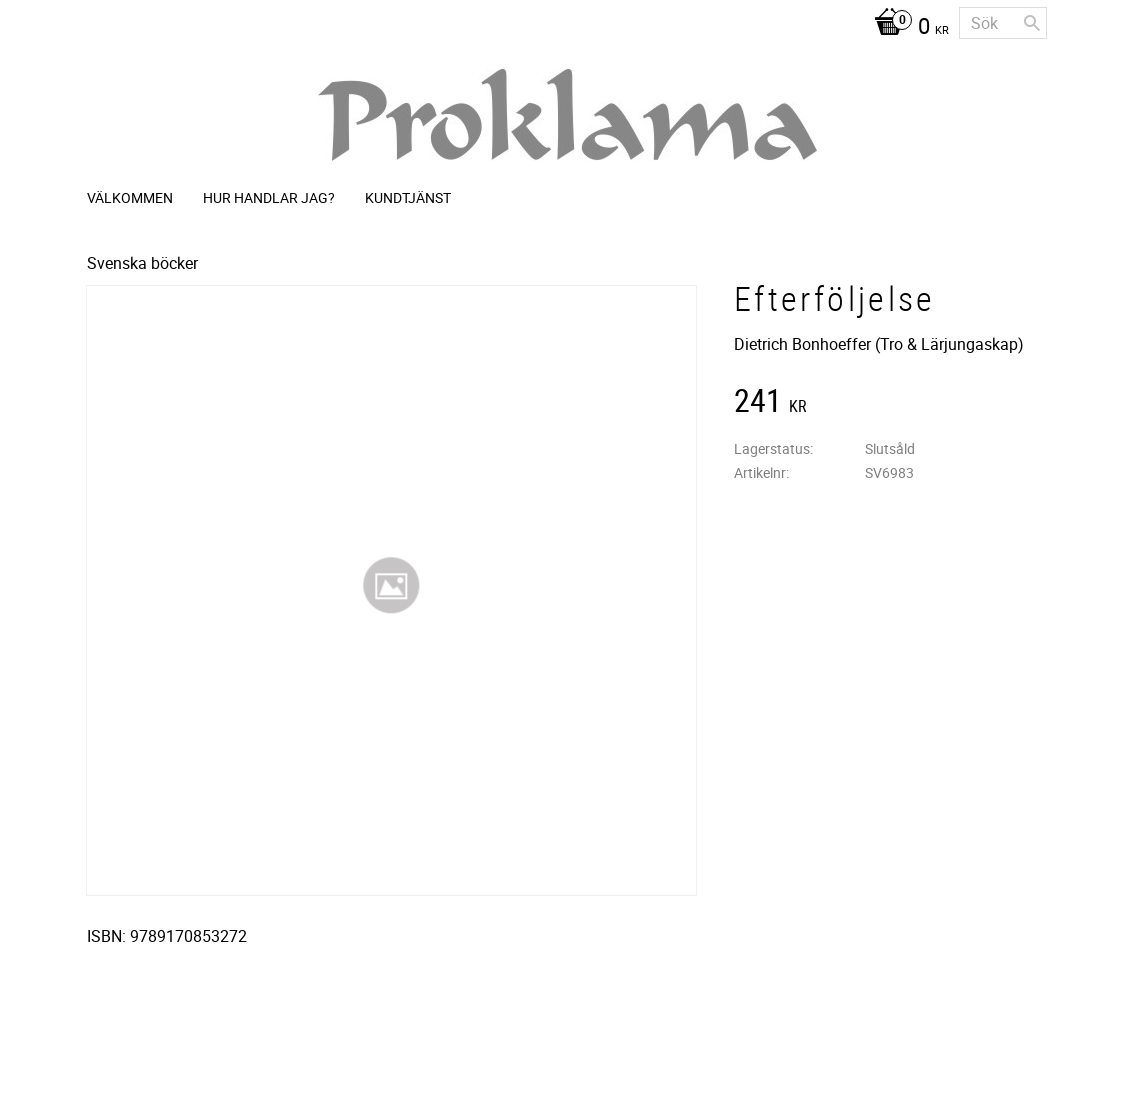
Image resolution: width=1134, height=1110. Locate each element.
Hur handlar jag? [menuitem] (269, 197)
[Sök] (1032, 23)
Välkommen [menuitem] (130, 197)
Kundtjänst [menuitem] (408, 197)
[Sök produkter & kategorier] (1003, 23)
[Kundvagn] (906, 28)
